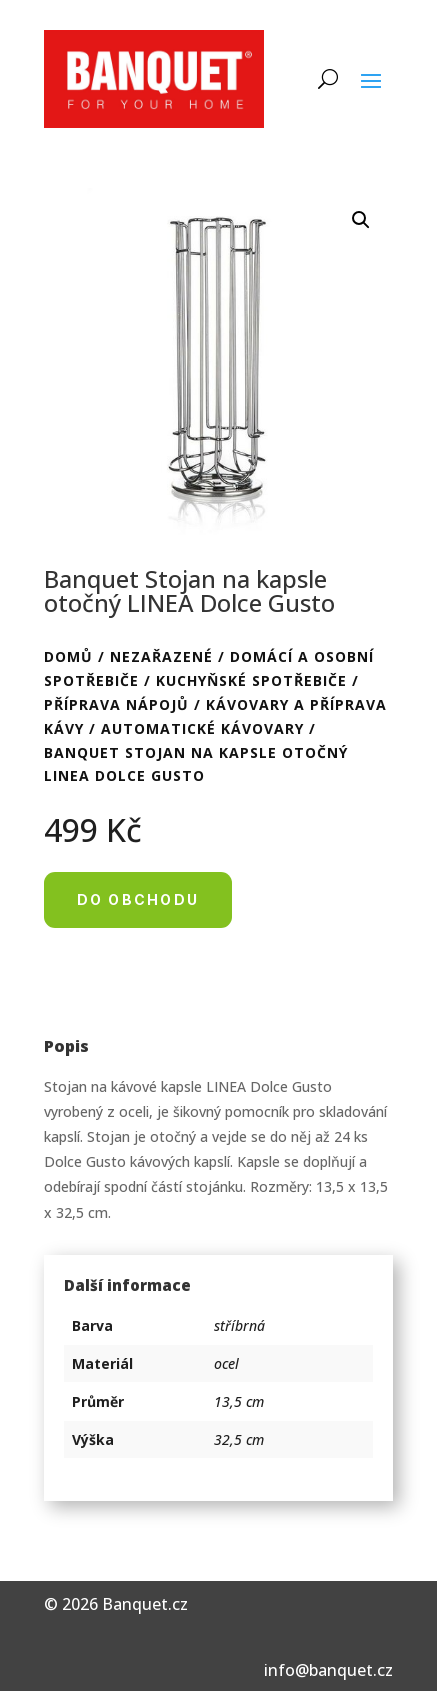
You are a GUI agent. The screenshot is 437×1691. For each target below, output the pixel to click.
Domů (68, 656)
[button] (361, 220)
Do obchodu (138, 899)
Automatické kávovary (202, 728)
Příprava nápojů (116, 704)
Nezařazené (161, 656)
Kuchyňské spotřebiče (251, 680)
